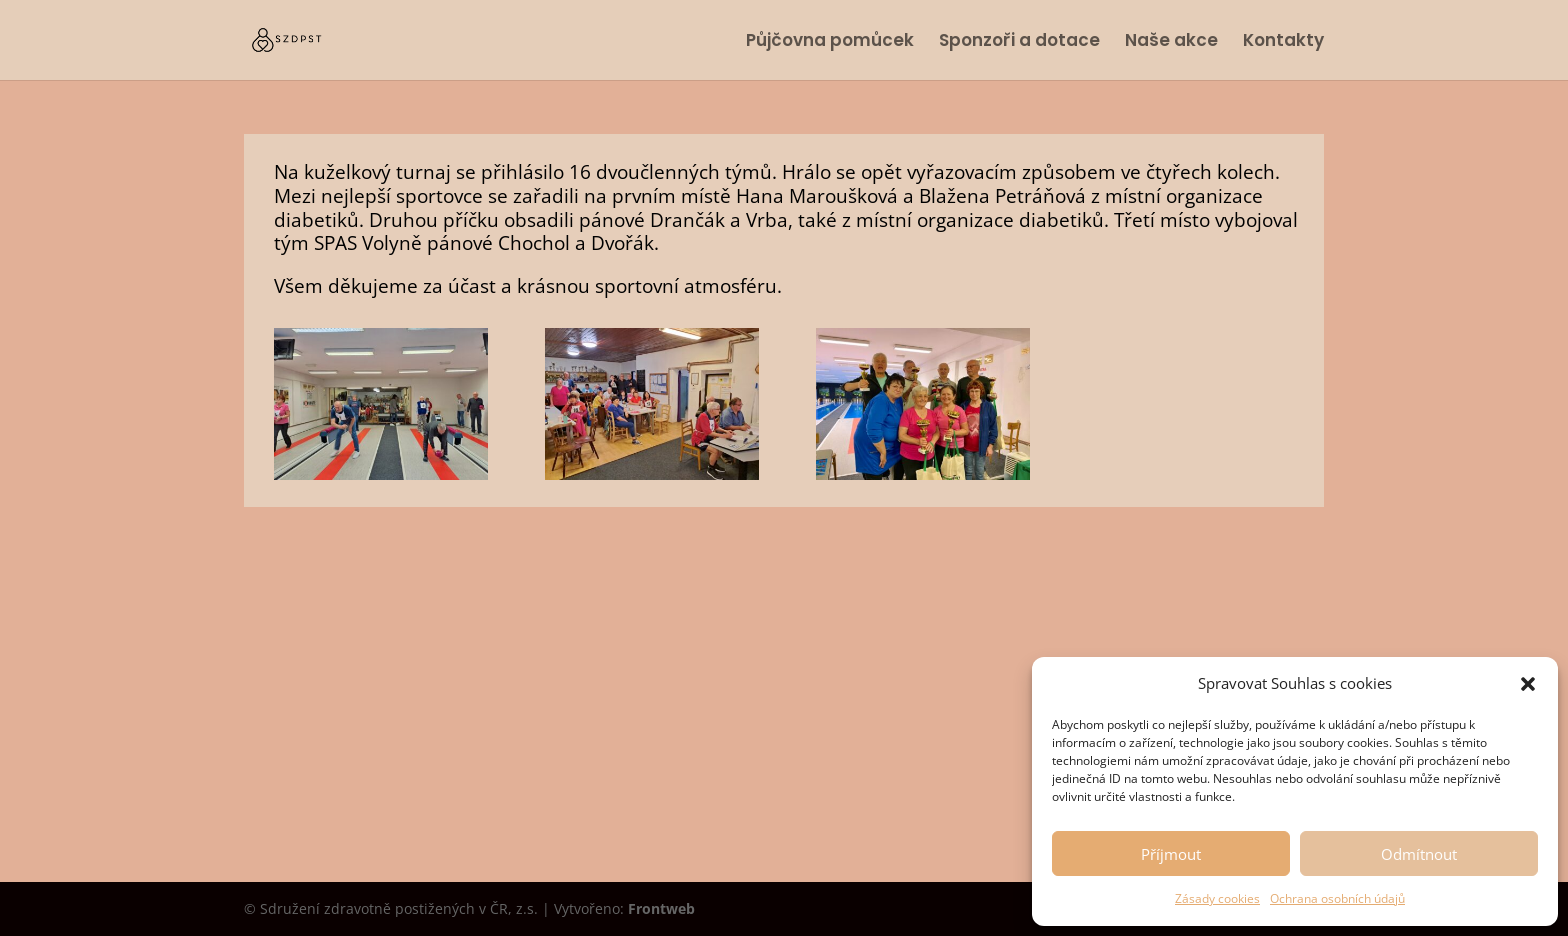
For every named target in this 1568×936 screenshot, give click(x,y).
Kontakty (1283, 42)
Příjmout (1171, 854)
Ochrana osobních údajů (1337, 898)
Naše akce (1171, 42)
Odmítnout (1419, 854)
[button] (1528, 684)
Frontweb (661, 908)
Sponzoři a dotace (1019, 42)
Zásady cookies (1217, 898)
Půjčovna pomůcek (830, 42)
